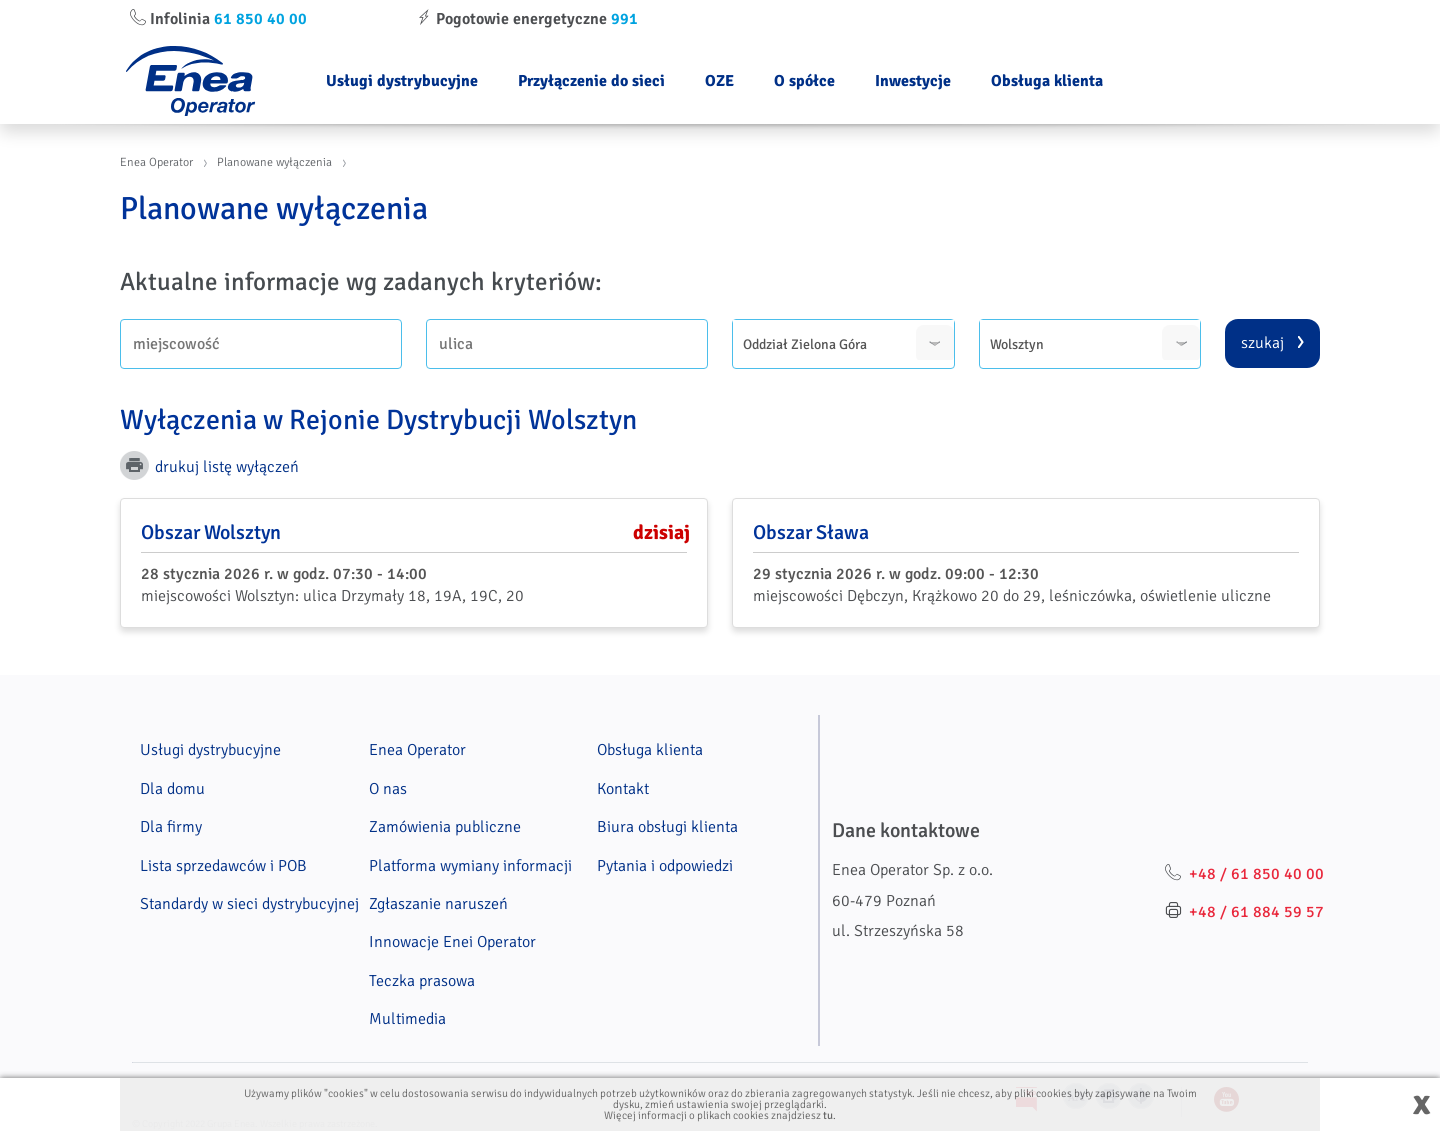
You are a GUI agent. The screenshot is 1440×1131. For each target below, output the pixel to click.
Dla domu (172, 789)
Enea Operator (156, 162)
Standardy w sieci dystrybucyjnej (249, 904)
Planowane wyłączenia (274, 162)
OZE (719, 81)
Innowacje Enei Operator (452, 942)
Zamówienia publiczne (445, 827)
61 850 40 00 (260, 19)
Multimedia (407, 1019)
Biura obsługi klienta (667, 827)
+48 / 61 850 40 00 (1256, 874)
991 (624, 19)
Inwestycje (913, 81)
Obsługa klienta (1047, 81)
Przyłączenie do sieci (591, 81)
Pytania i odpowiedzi (665, 866)
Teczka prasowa (422, 981)
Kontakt (623, 789)
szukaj (1262, 343)
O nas (388, 789)
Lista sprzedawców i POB (223, 866)
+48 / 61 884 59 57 (1256, 912)
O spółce (804, 81)
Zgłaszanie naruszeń (438, 904)
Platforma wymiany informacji (470, 866)
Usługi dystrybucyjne (402, 81)
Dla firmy (171, 827)
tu (828, 1115)
